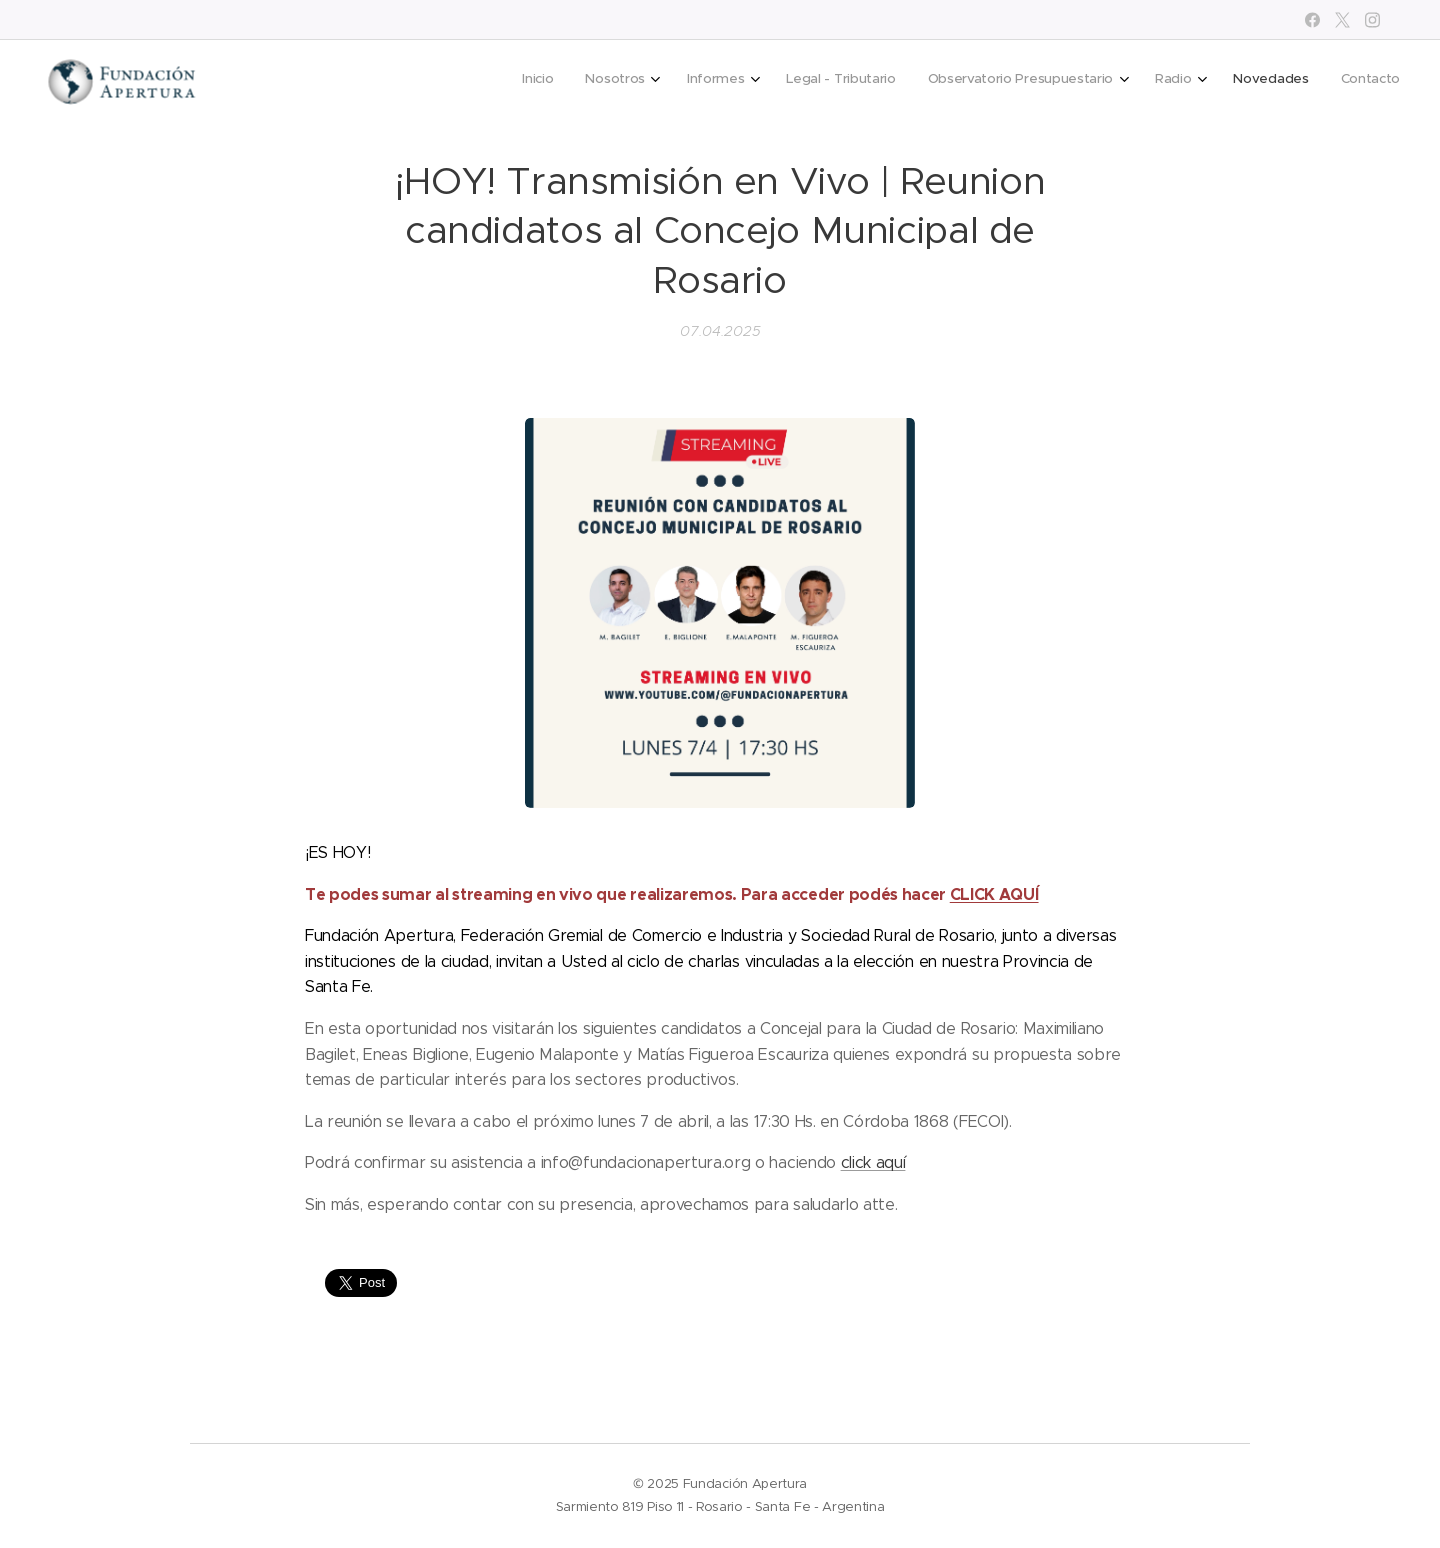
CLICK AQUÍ (994, 893)
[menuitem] (1141, 81)
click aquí (873, 1162)
